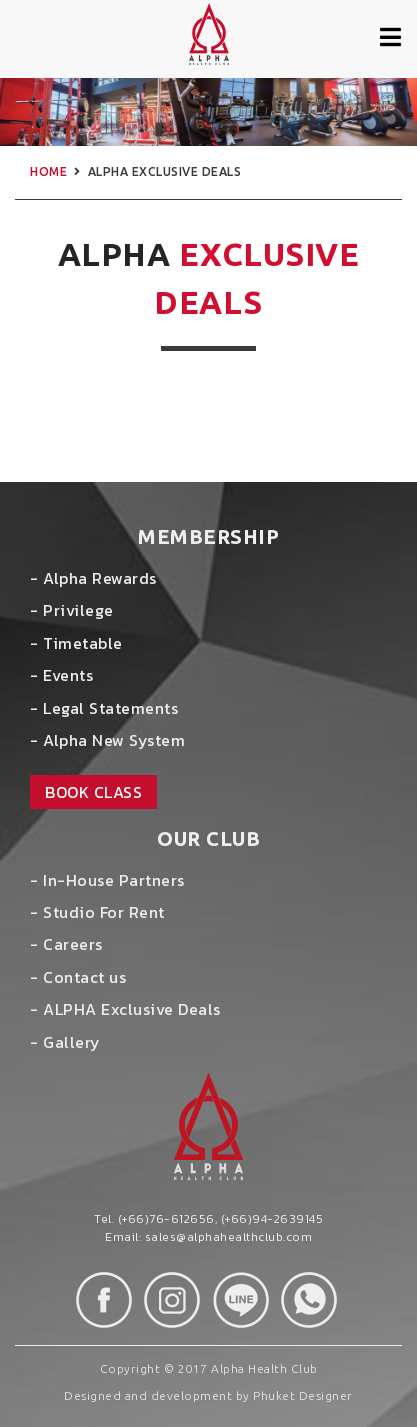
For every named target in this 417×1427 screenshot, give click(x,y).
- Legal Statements (104, 708)
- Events (61, 675)
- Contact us (78, 977)
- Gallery (65, 1042)
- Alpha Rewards (93, 578)
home (48, 171)
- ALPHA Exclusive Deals (125, 1009)
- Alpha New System (107, 740)
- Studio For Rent (97, 912)
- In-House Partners (107, 880)
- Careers (66, 944)
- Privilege (72, 610)
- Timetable (76, 643)
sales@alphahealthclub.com (229, 1237)
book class (93, 792)
